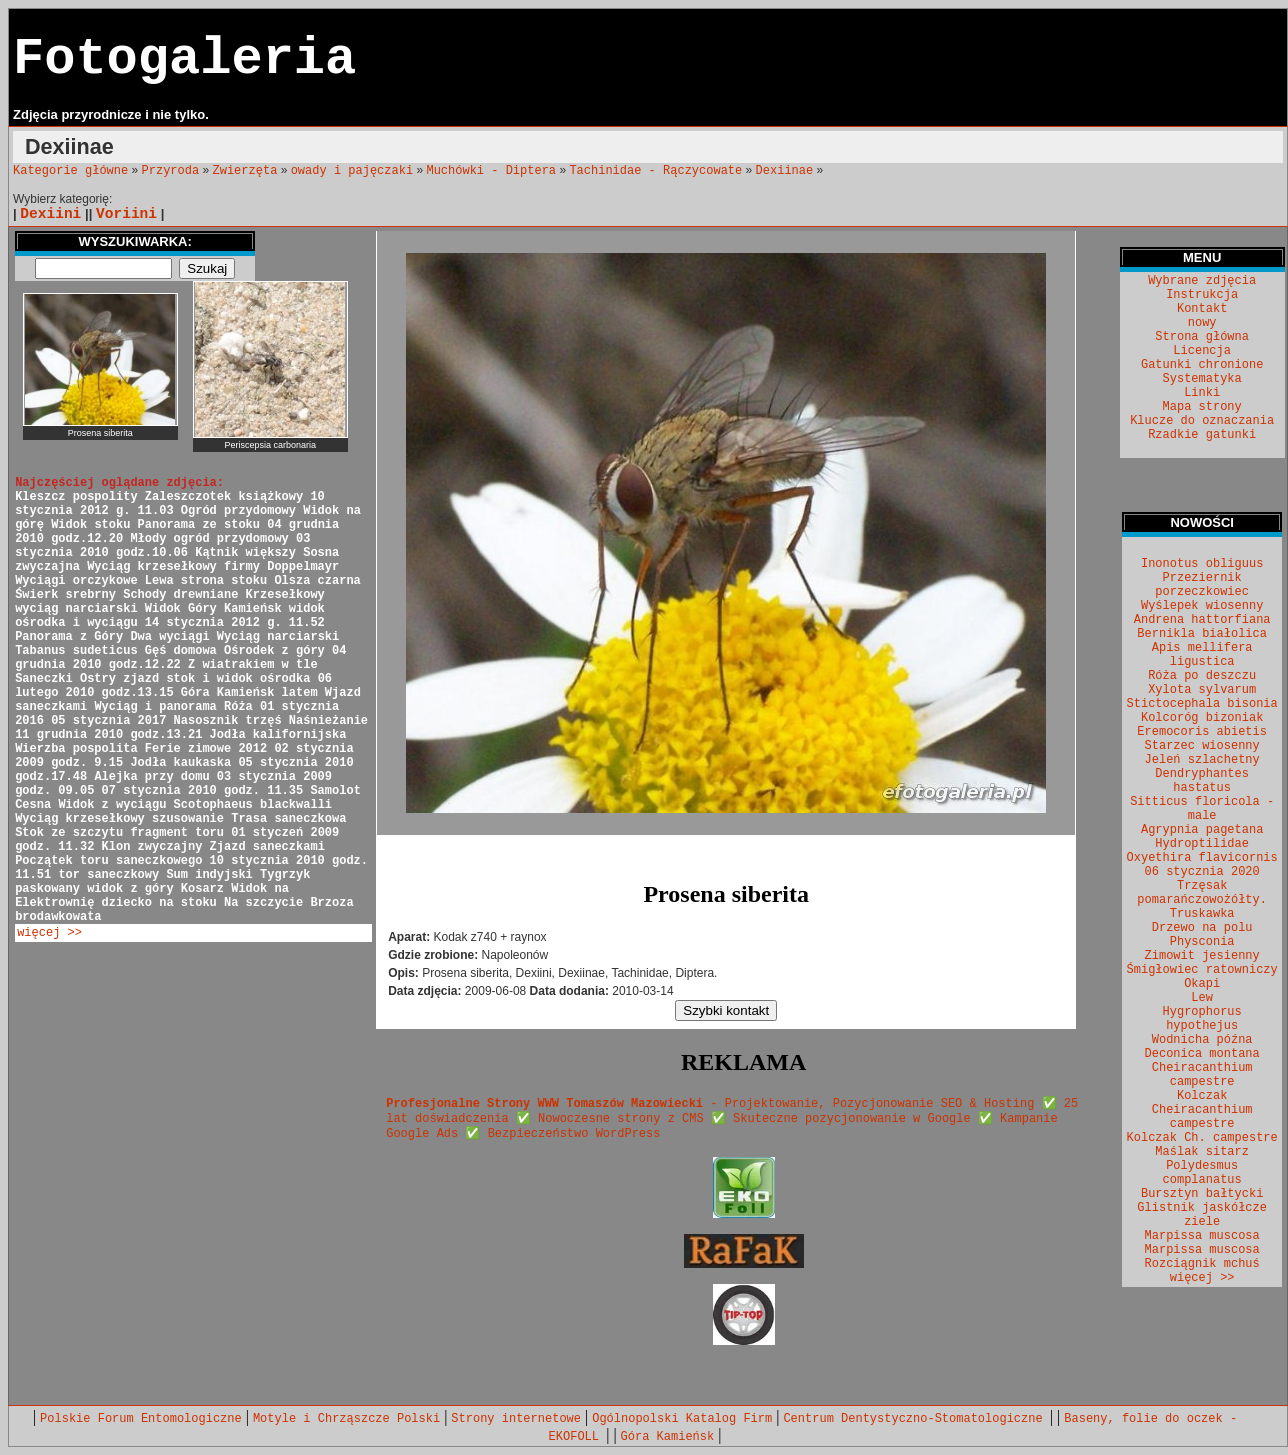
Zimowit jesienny (1202, 956)
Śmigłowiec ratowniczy (1202, 970)
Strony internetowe (516, 1419)
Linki (1202, 393)
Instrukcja (1202, 295)
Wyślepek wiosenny (1202, 606)
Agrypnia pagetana (1202, 830)
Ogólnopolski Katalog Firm (682, 1419)
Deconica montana (1202, 1054)
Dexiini (50, 214)
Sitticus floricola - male (1202, 809)
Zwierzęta (245, 171)
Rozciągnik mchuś (1202, 1264)
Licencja (1202, 351)
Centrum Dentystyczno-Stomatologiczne (916, 1419)
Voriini (126, 214)
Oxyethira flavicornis (1202, 858)
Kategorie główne (70, 171)
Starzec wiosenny (1202, 746)
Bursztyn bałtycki (1202, 1194)
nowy (1202, 323)
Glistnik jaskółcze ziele (1202, 1215)
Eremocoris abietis (1202, 732)
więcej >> (49, 933)
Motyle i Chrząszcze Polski (346, 1419)
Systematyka (1202, 379)
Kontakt (1202, 309)
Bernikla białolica (1202, 634)
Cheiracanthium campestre (1202, 1075)
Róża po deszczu (1202, 676)
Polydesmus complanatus (1202, 1173)
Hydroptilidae (1202, 844)
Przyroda (171, 171)
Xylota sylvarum (1202, 690)
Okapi (1202, 984)
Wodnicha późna (1202, 1040)
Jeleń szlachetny (1202, 760)
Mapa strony (1202, 407)
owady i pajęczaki (352, 171)
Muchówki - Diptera (491, 171)
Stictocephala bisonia (1202, 704)
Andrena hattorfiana (1202, 620)
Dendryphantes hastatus (1202, 781)
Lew (1202, 998)
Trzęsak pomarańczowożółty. (1202, 893)
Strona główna (1202, 337)
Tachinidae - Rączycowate (655, 171)
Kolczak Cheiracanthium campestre (1202, 1110)
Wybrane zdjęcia (1202, 281)
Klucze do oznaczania (1202, 421)
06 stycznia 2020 (1202, 872)
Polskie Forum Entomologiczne (141, 1419)
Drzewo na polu (1202, 928)
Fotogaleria (184, 59)
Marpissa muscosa (1202, 1236)
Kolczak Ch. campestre (1202, 1138)
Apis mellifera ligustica (1202, 655)
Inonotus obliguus (1202, 564)
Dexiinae (785, 171)
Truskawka (1202, 914)
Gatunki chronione (1202, 365)
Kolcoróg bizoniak (1202, 718)
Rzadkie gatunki (1202, 435)
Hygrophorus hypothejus (1202, 1019)
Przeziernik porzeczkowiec (1202, 585)
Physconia (1202, 942)
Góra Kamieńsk (668, 1437)
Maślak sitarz (1202, 1152)
